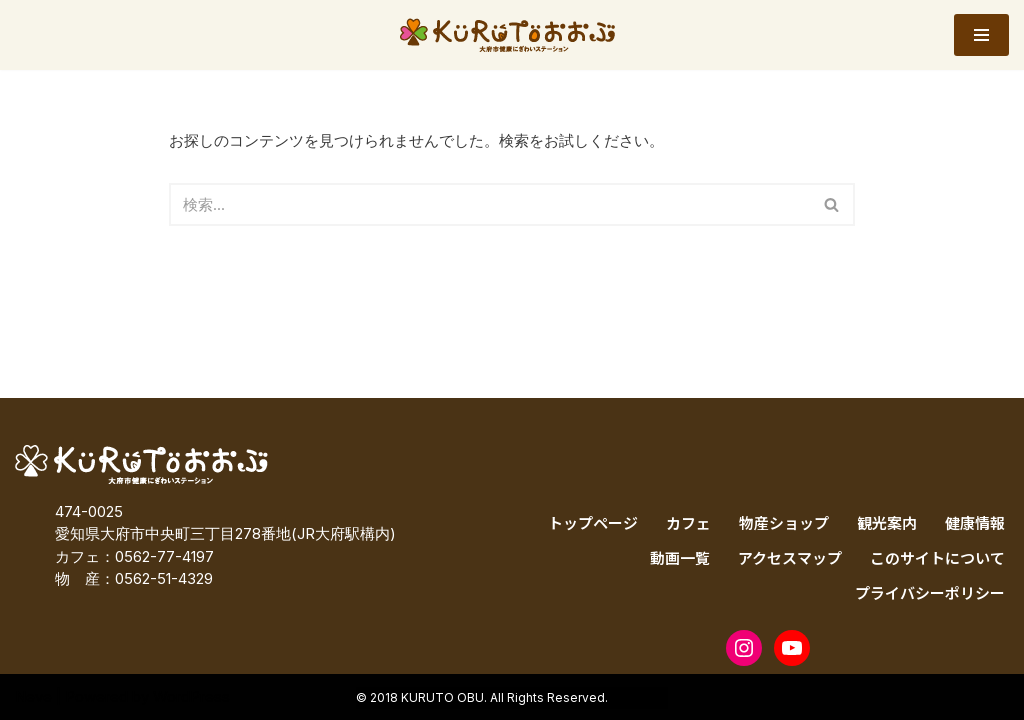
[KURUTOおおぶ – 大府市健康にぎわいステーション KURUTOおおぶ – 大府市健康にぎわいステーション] (512, 35)
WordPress (191, 696)
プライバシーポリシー (930, 592)
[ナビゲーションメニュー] (981, 35)
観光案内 (887, 522)
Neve (33, 696)
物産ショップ (784, 522)
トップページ (593, 522)
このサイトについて (937, 557)
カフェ (688, 522)
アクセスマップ (790, 557)
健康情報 (975, 522)
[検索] (490, 204)
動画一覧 (680, 557)
